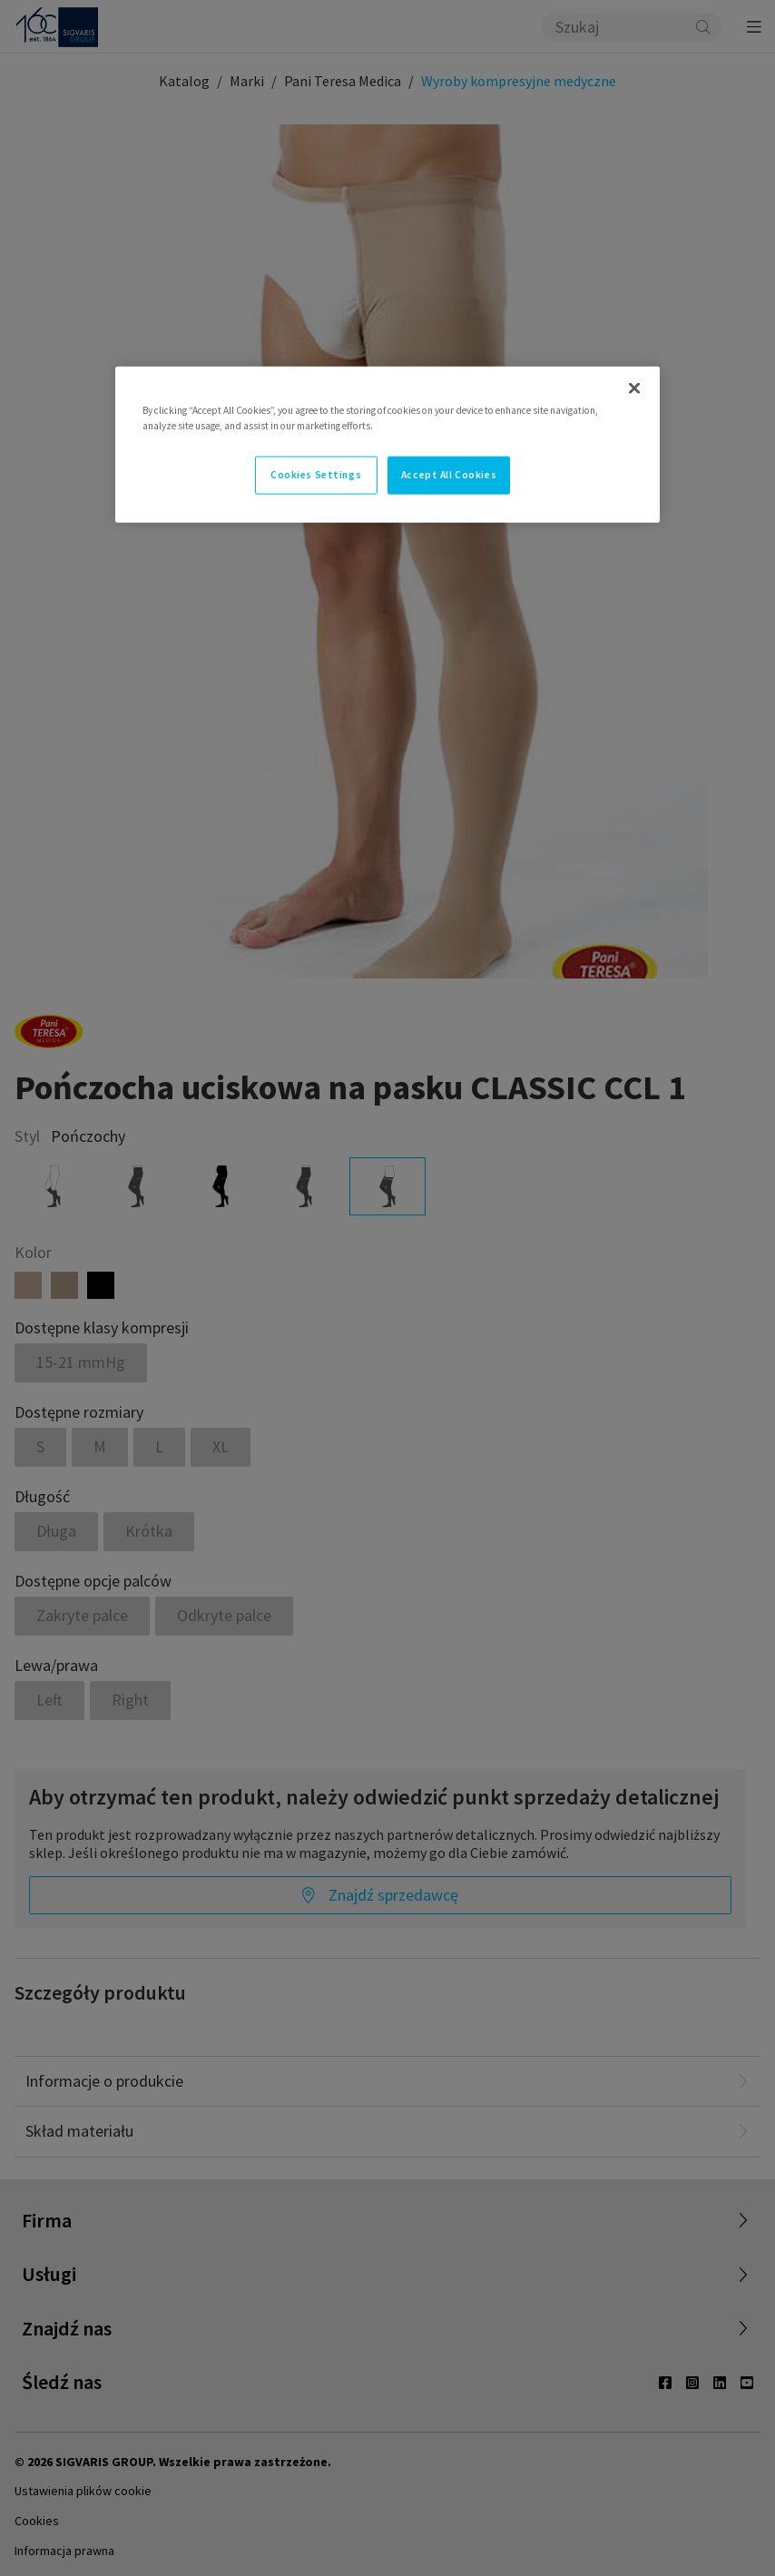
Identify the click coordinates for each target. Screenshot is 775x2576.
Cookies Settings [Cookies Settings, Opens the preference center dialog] (315, 473)
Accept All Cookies (448, 473)
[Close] (634, 388)
